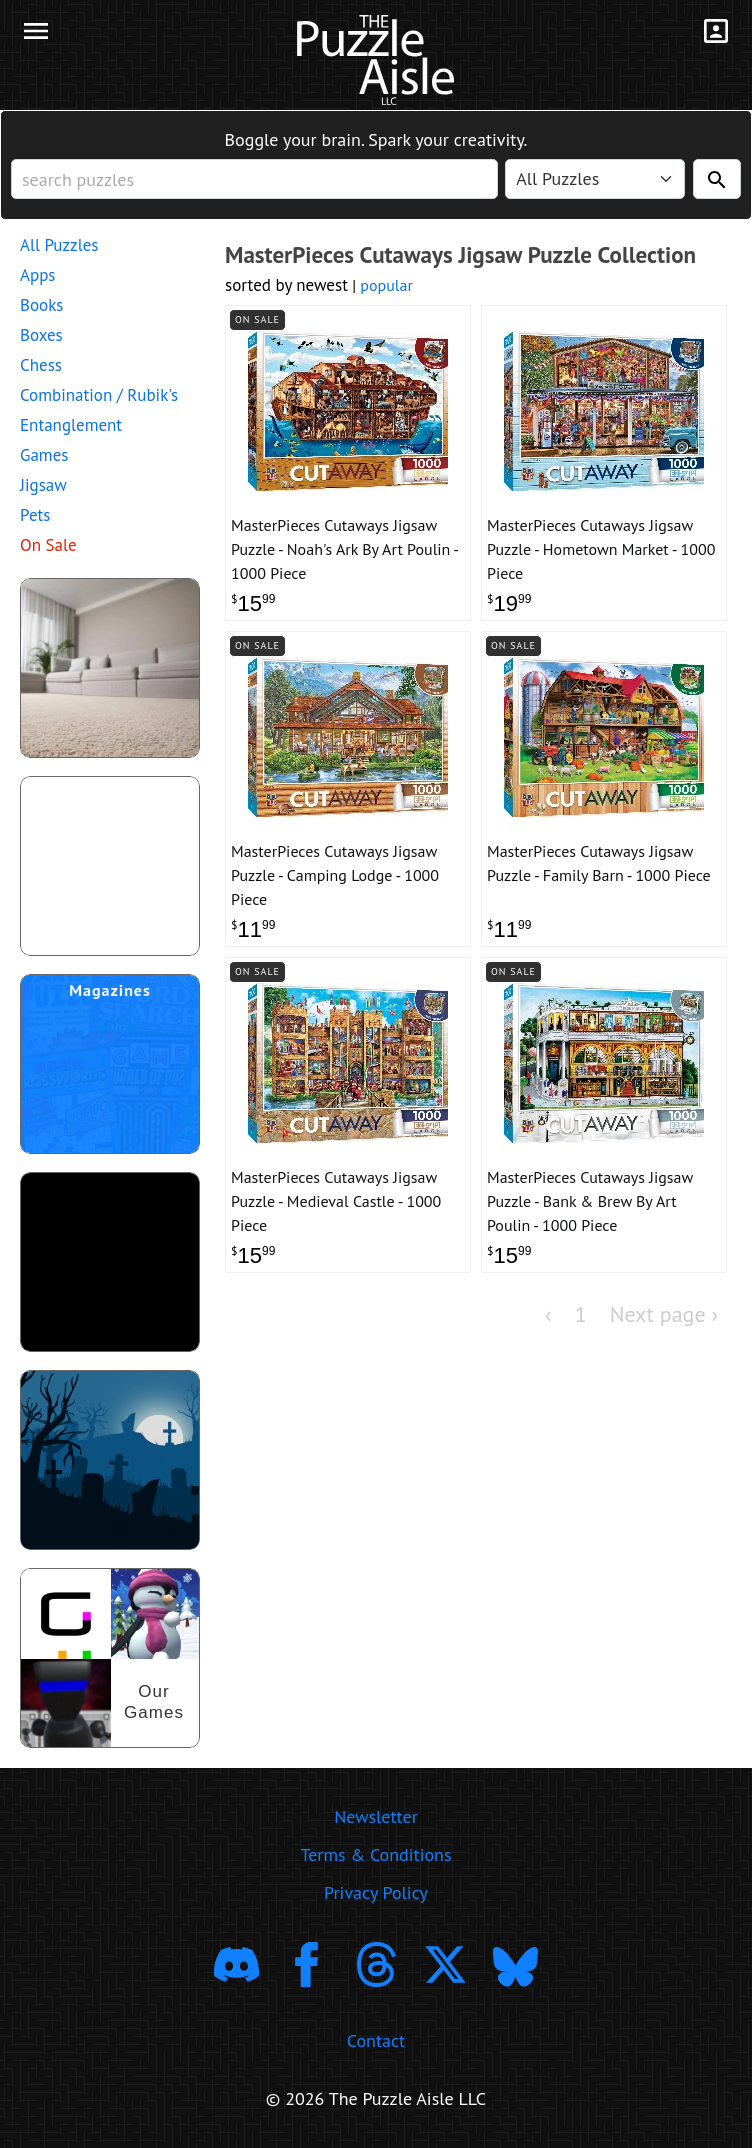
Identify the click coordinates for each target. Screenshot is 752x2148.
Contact (376, 2040)
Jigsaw (43, 485)
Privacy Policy (376, 1892)
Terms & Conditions (375, 1854)
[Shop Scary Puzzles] (110, 1460)
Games (44, 455)
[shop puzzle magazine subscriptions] (110, 1064)
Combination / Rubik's (99, 395)
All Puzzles (59, 245)
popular (386, 285)
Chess (41, 365)
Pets (35, 515)
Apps (38, 275)
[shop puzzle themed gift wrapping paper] (110, 866)
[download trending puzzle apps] (110, 1262)
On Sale (48, 545)
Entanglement (71, 425)
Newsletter (376, 1816)
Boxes (41, 335)
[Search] (717, 179)
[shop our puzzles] (110, 1658)
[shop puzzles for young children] (110, 668)
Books (41, 305)
